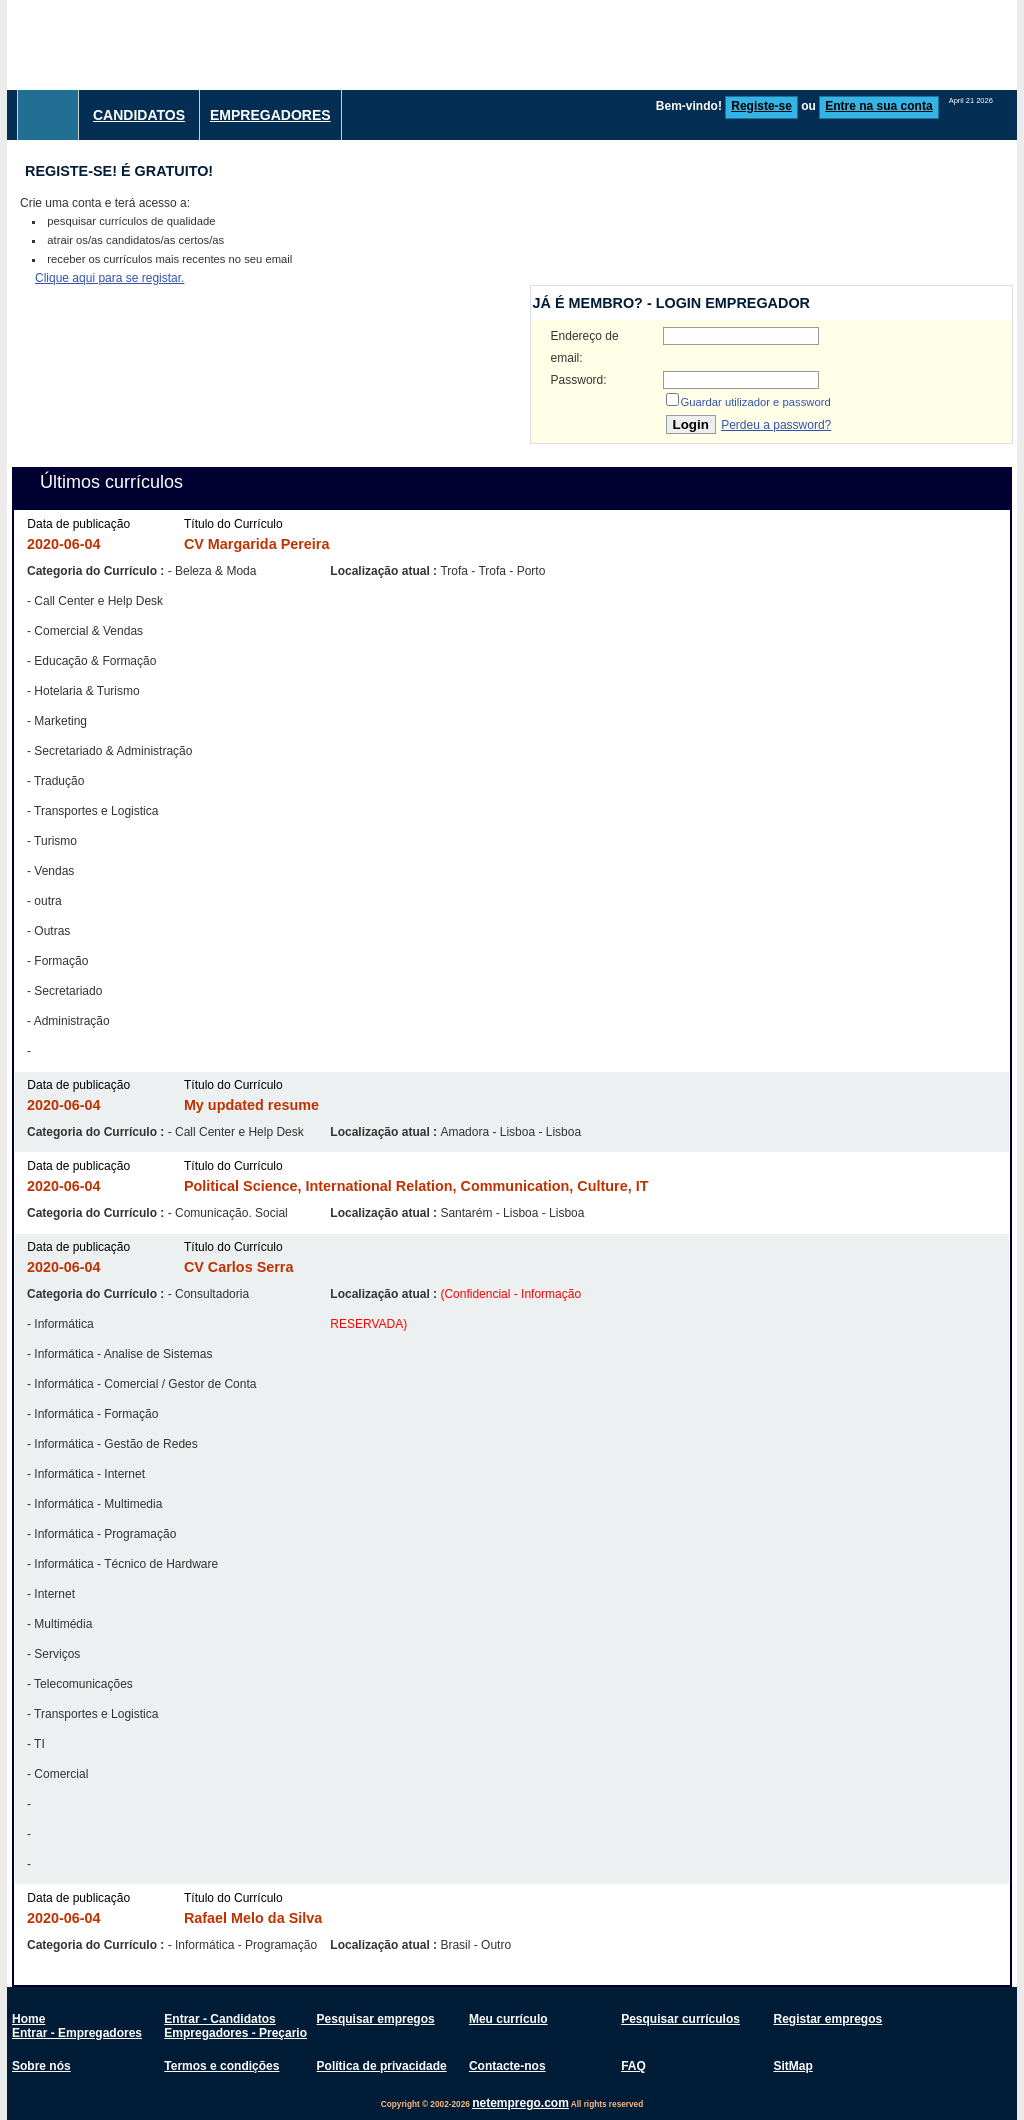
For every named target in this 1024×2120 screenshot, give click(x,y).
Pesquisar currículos (680, 2019)
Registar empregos (827, 2019)
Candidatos (139, 115)
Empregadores (270, 115)
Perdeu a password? (776, 425)
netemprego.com (520, 2103)
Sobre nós (41, 2066)
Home (28, 2019)
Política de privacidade (382, 2066)
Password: (579, 380)
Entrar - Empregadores (77, 2033)
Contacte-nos (507, 2066)
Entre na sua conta (878, 106)
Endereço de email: (585, 347)
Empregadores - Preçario (235, 2033)
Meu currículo (508, 2019)
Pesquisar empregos (376, 2019)
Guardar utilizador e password (756, 402)
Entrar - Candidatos (219, 2019)
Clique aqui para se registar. (109, 278)
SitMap (792, 2066)
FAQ (633, 2066)
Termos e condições (221, 2066)
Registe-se (761, 106)
